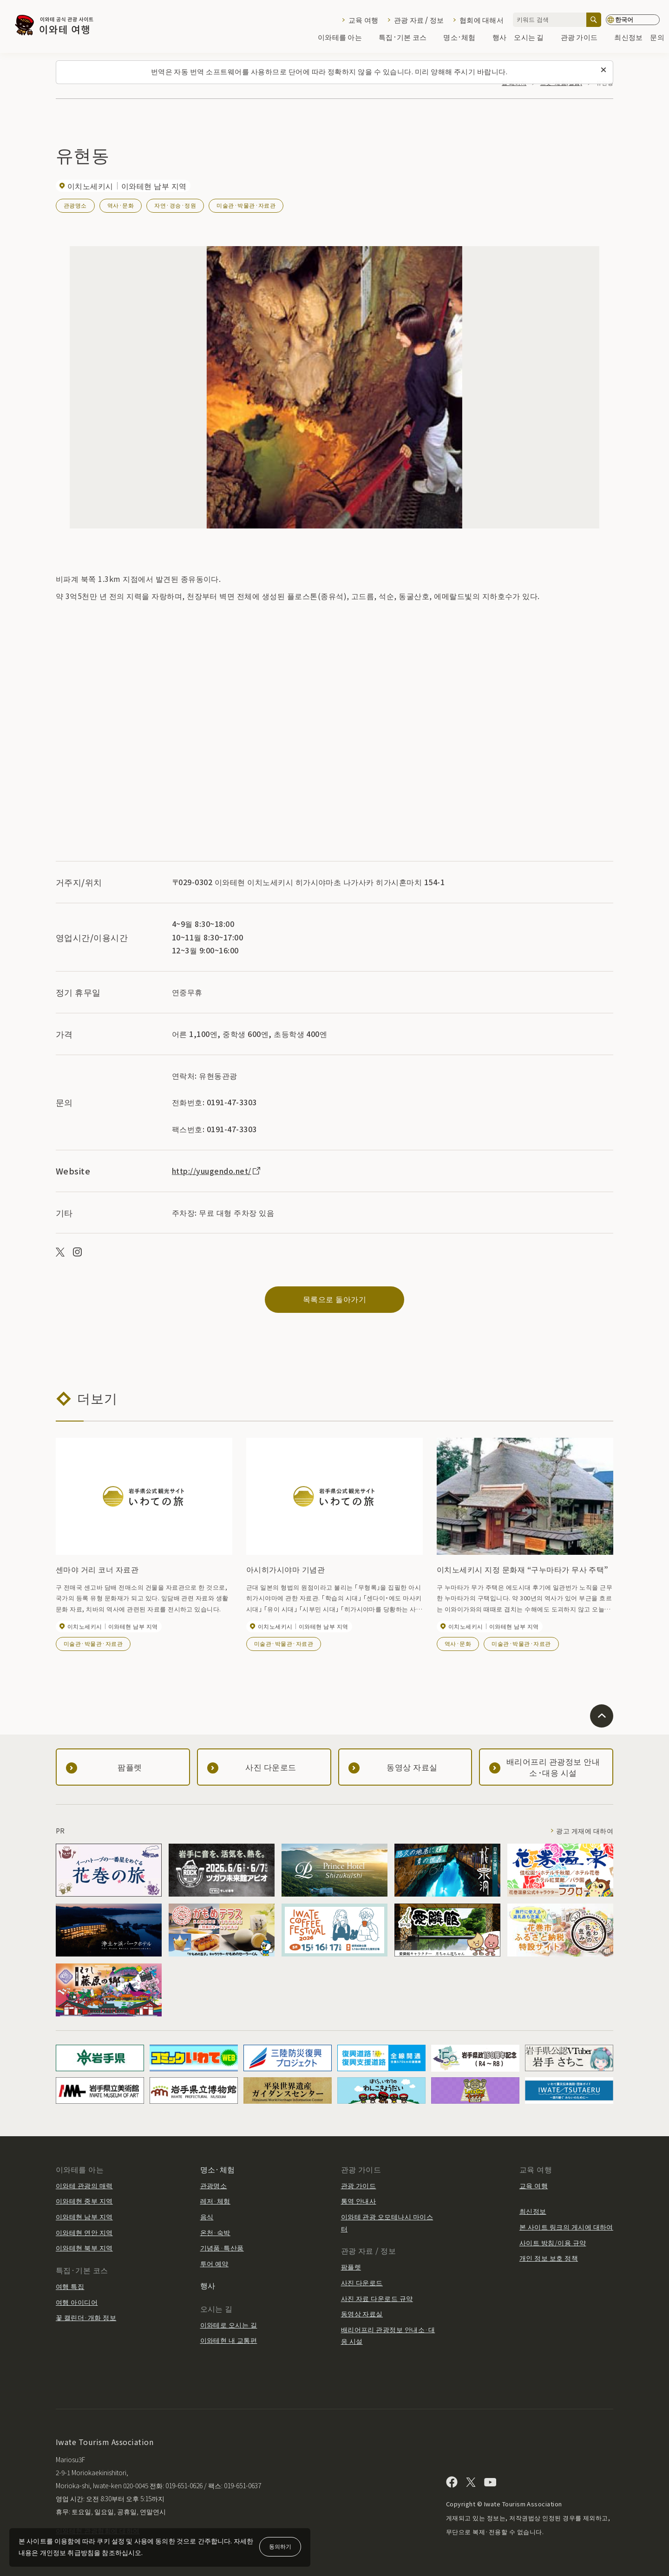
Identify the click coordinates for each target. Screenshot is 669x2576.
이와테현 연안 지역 (84, 2232)
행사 (499, 38)
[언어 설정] (633, 20)
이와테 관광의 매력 (84, 2185)
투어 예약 (214, 2263)
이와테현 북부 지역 (84, 2247)
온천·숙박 (215, 2232)
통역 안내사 (358, 2200)
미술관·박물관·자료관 (245, 205)
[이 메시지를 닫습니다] (603, 70)
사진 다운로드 (362, 2282)
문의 (657, 38)
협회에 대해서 (481, 20)
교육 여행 (363, 20)
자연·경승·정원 (175, 205)
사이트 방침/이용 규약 (552, 2242)
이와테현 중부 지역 (84, 2200)
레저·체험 (215, 2200)
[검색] (593, 20)
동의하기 (280, 2546)
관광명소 (75, 205)
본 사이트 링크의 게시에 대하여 (566, 2226)
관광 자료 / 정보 (419, 20)
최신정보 (628, 38)
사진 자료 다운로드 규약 (377, 2298)
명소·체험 (464, 38)
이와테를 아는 (344, 38)
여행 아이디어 (77, 2302)
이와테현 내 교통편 (228, 2340)
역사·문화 (120, 205)
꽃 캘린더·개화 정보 (86, 2317)
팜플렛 (351, 2266)
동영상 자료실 (362, 2313)
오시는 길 (533, 38)
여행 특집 (70, 2286)
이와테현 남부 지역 (84, 2216)
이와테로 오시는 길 (228, 2324)
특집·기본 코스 (407, 38)
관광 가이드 (584, 38)
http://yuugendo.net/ (217, 1170)
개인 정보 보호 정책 (548, 2258)
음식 (207, 2216)
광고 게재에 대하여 (584, 1830)
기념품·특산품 (222, 2247)
